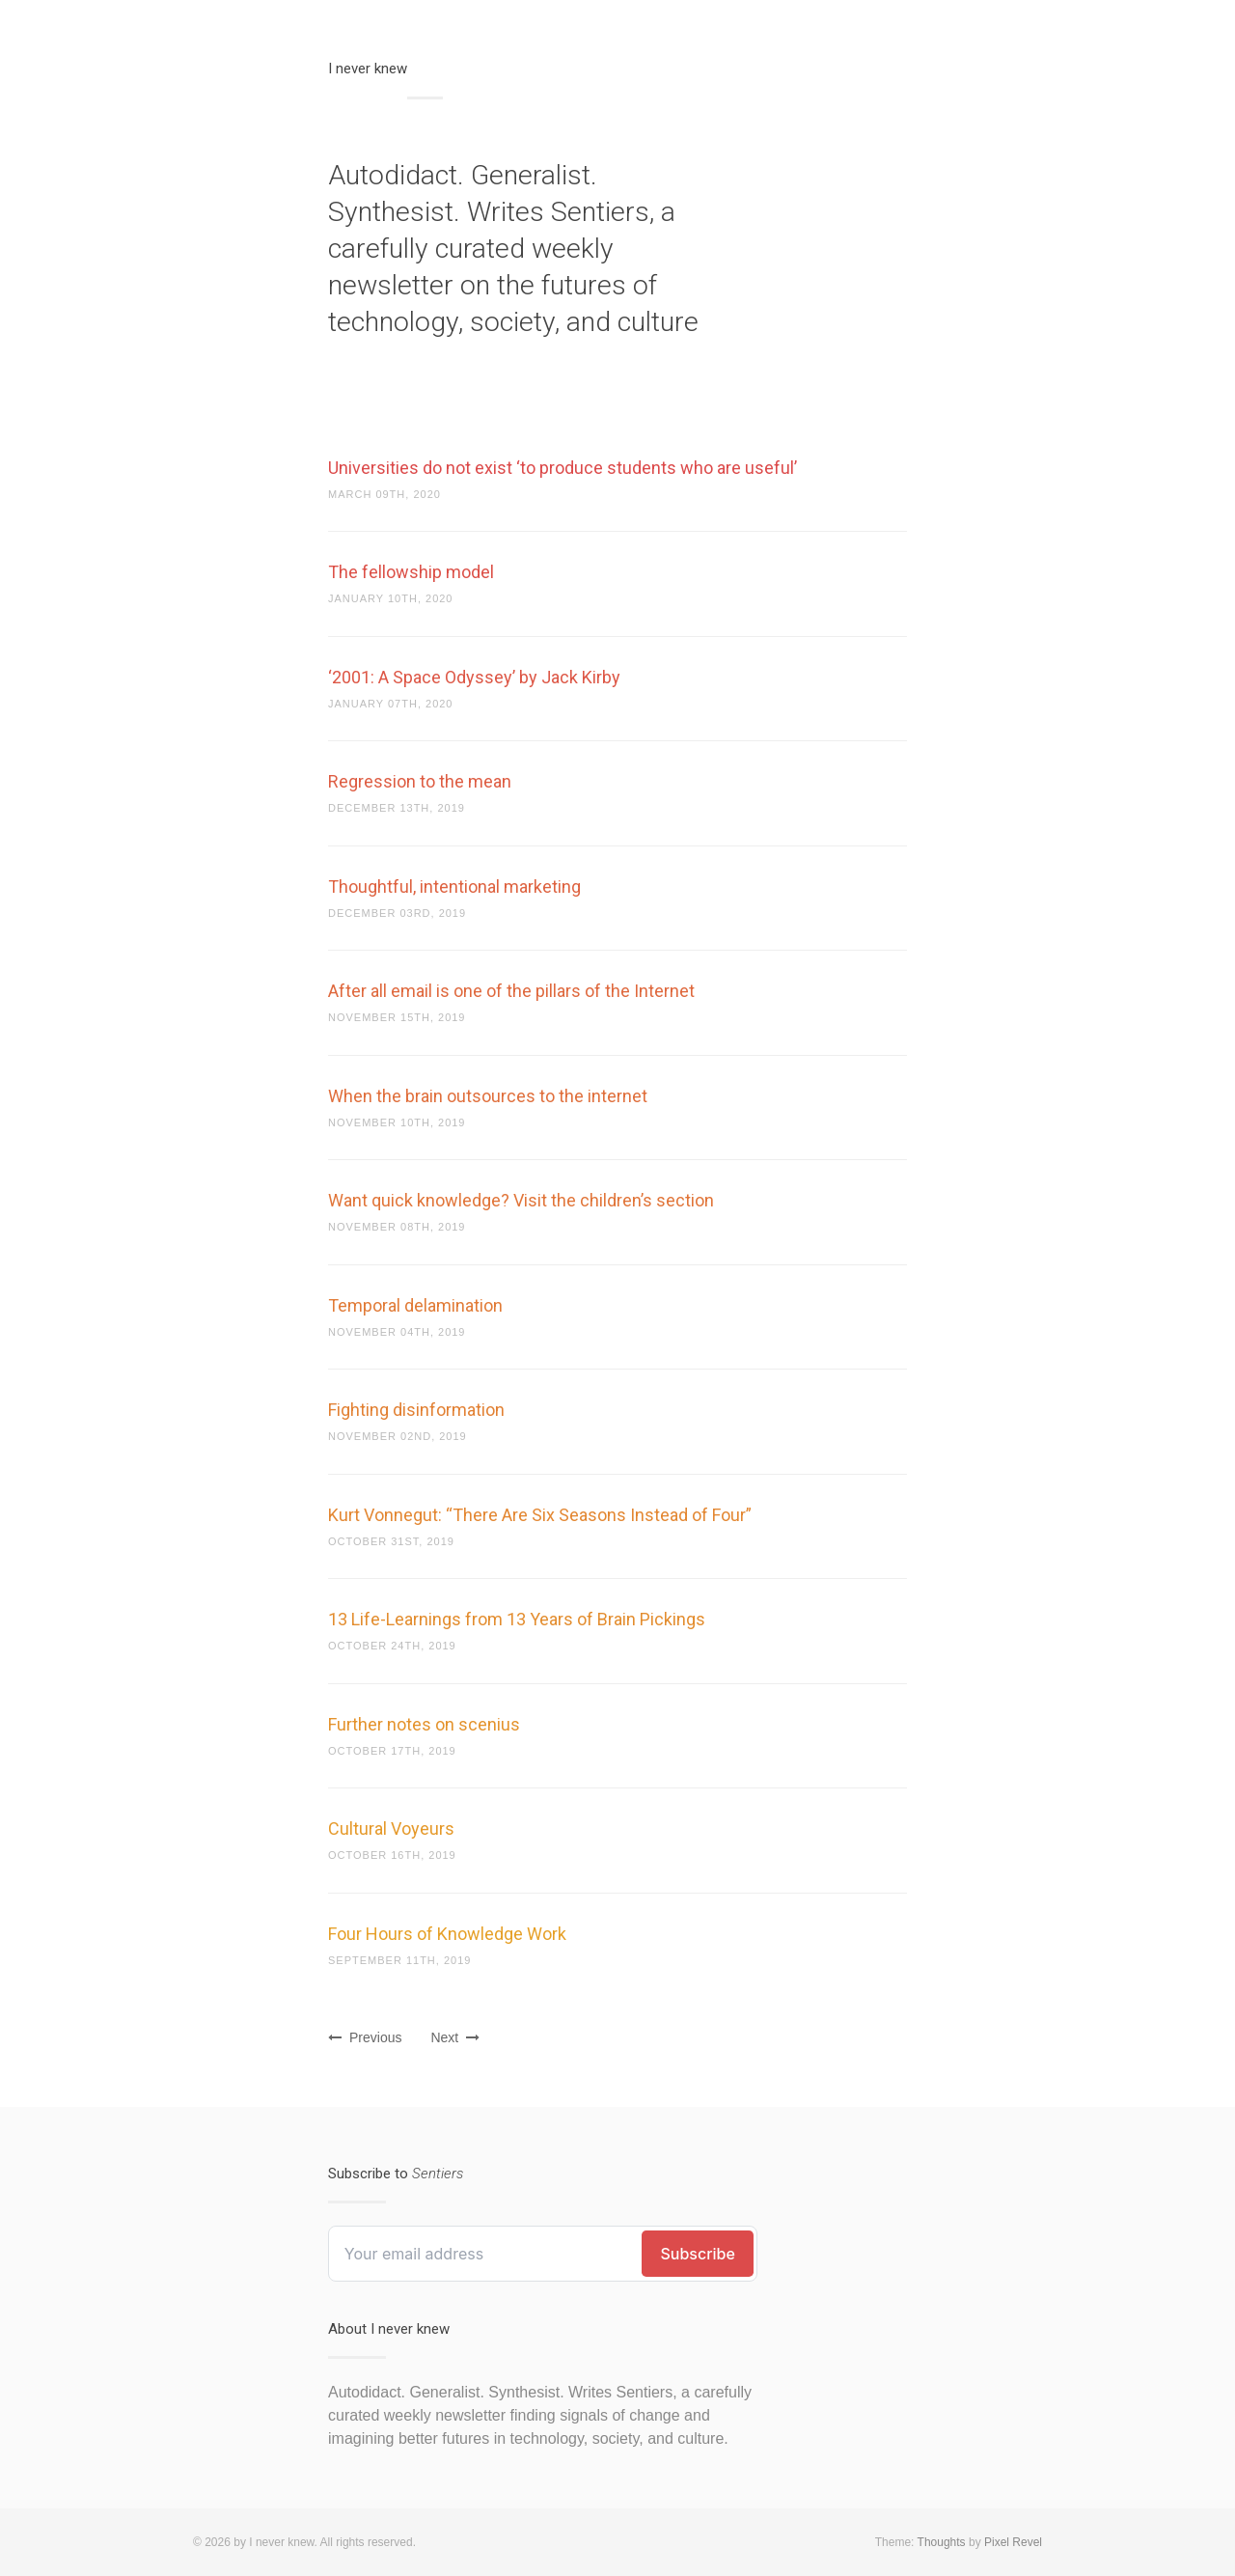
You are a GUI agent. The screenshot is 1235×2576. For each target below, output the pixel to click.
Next (455, 2037)
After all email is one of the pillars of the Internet (511, 991)
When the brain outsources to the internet (487, 1096)
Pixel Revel (1013, 2542)
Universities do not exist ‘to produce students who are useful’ (562, 467)
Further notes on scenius (424, 1724)
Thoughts (942, 2542)
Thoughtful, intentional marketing (454, 886)
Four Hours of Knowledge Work (447, 1934)
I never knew (367, 68)
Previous (364, 2037)
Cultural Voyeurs (391, 1828)
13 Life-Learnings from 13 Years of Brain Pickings (516, 1619)
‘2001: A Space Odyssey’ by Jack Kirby (474, 677)
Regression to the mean (419, 781)
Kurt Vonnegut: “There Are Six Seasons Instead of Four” (540, 1515)
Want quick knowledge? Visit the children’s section (521, 1200)
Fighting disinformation (416, 1409)
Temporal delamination (415, 1305)
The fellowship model (411, 572)
